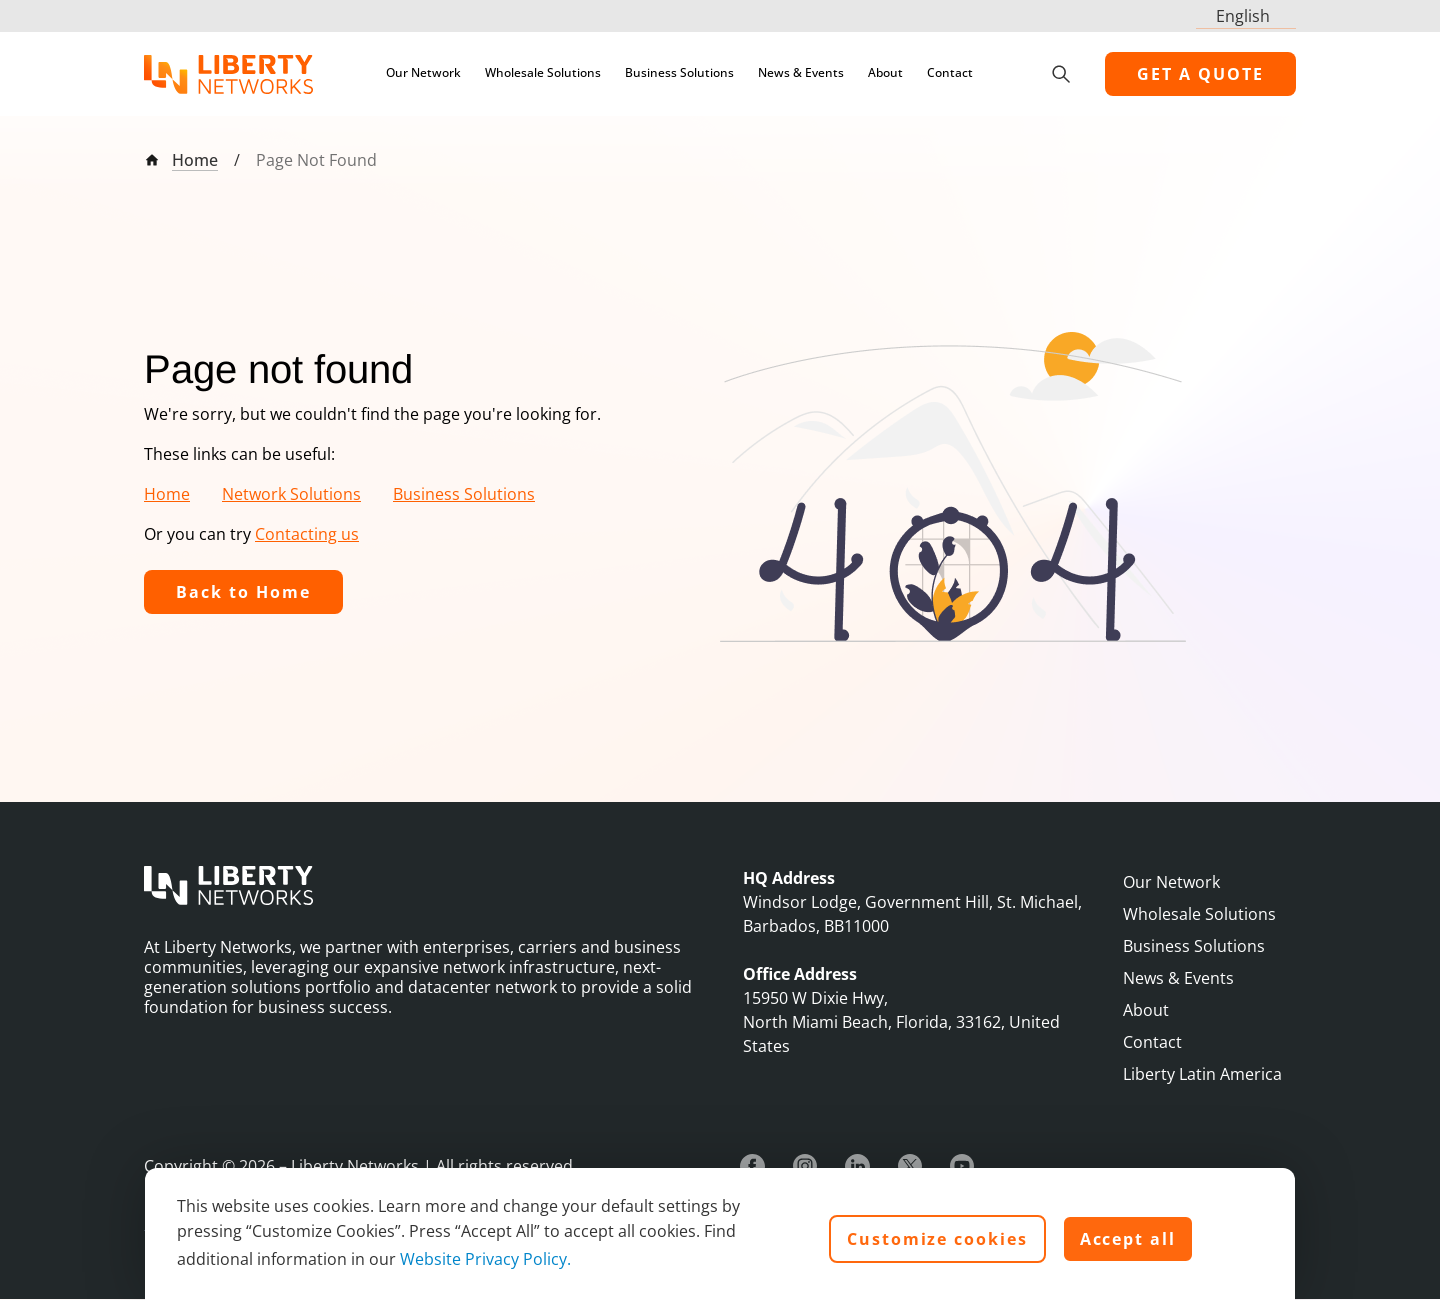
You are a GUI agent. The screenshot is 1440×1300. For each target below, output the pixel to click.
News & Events (801, 72)
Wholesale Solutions (543, 72)
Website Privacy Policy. (485, 1259)
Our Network (423, 72)
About (885, 72)
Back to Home (243, 592)
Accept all (1128, 1239)
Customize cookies (937, 1239)
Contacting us (307, 534)
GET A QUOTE (1200, 74)
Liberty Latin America (1202, 1074)
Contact (950, 72)
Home (195, 160)
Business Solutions (679, 72)
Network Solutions (291, 494)
